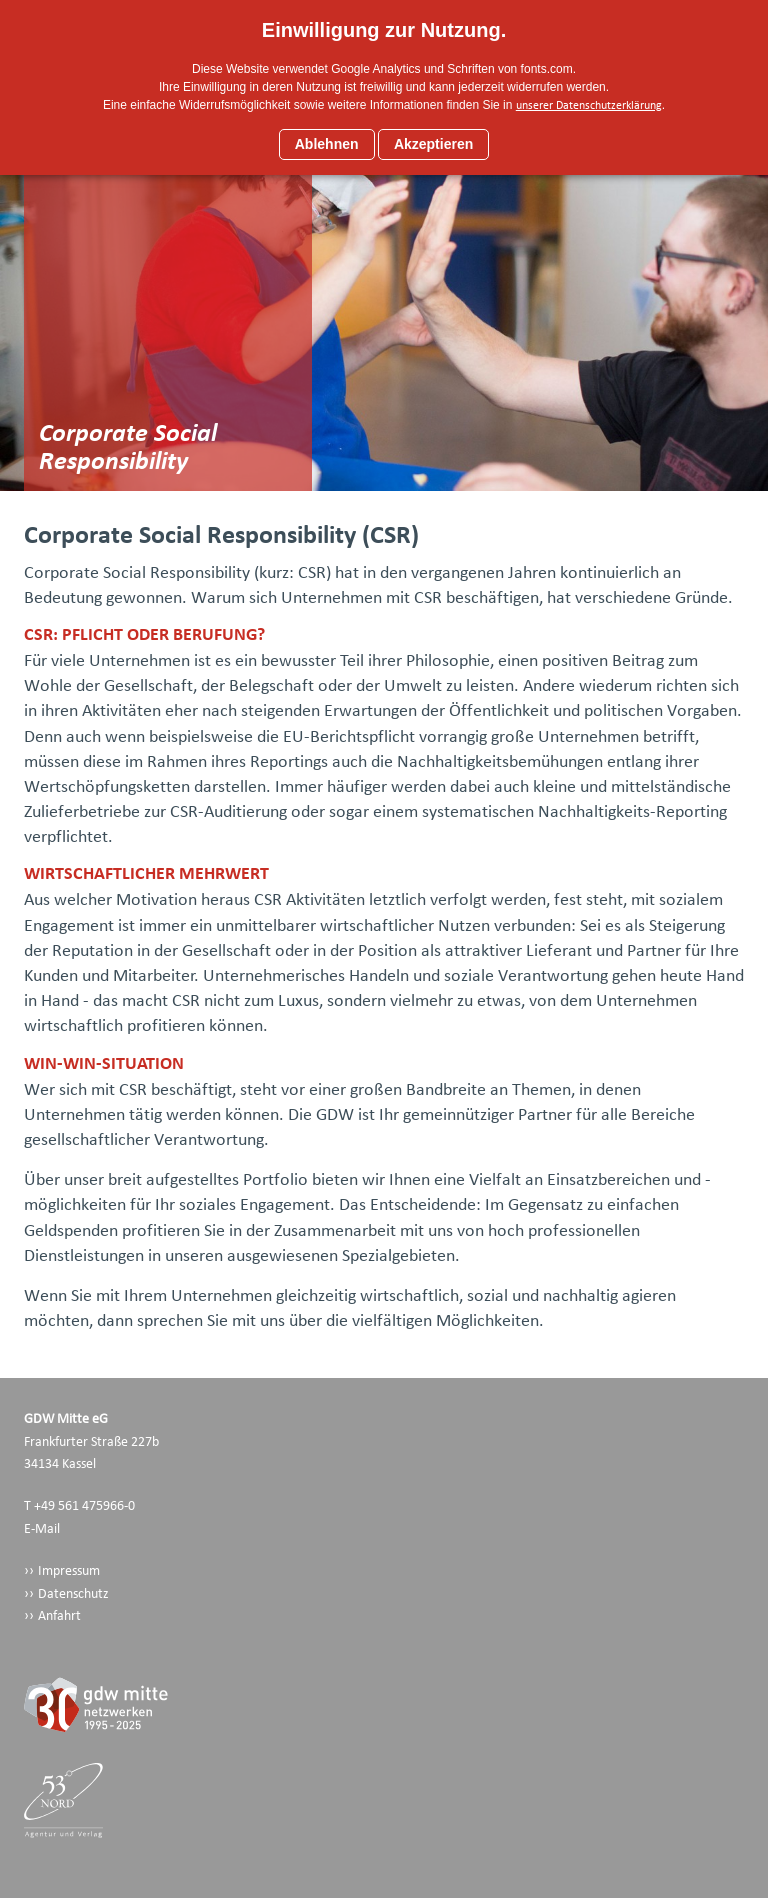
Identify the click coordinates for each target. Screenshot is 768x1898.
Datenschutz (73, 1593)
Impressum (69, 1570)
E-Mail (42, 1528)
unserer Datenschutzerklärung (589, 105)
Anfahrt (59, 1615)
